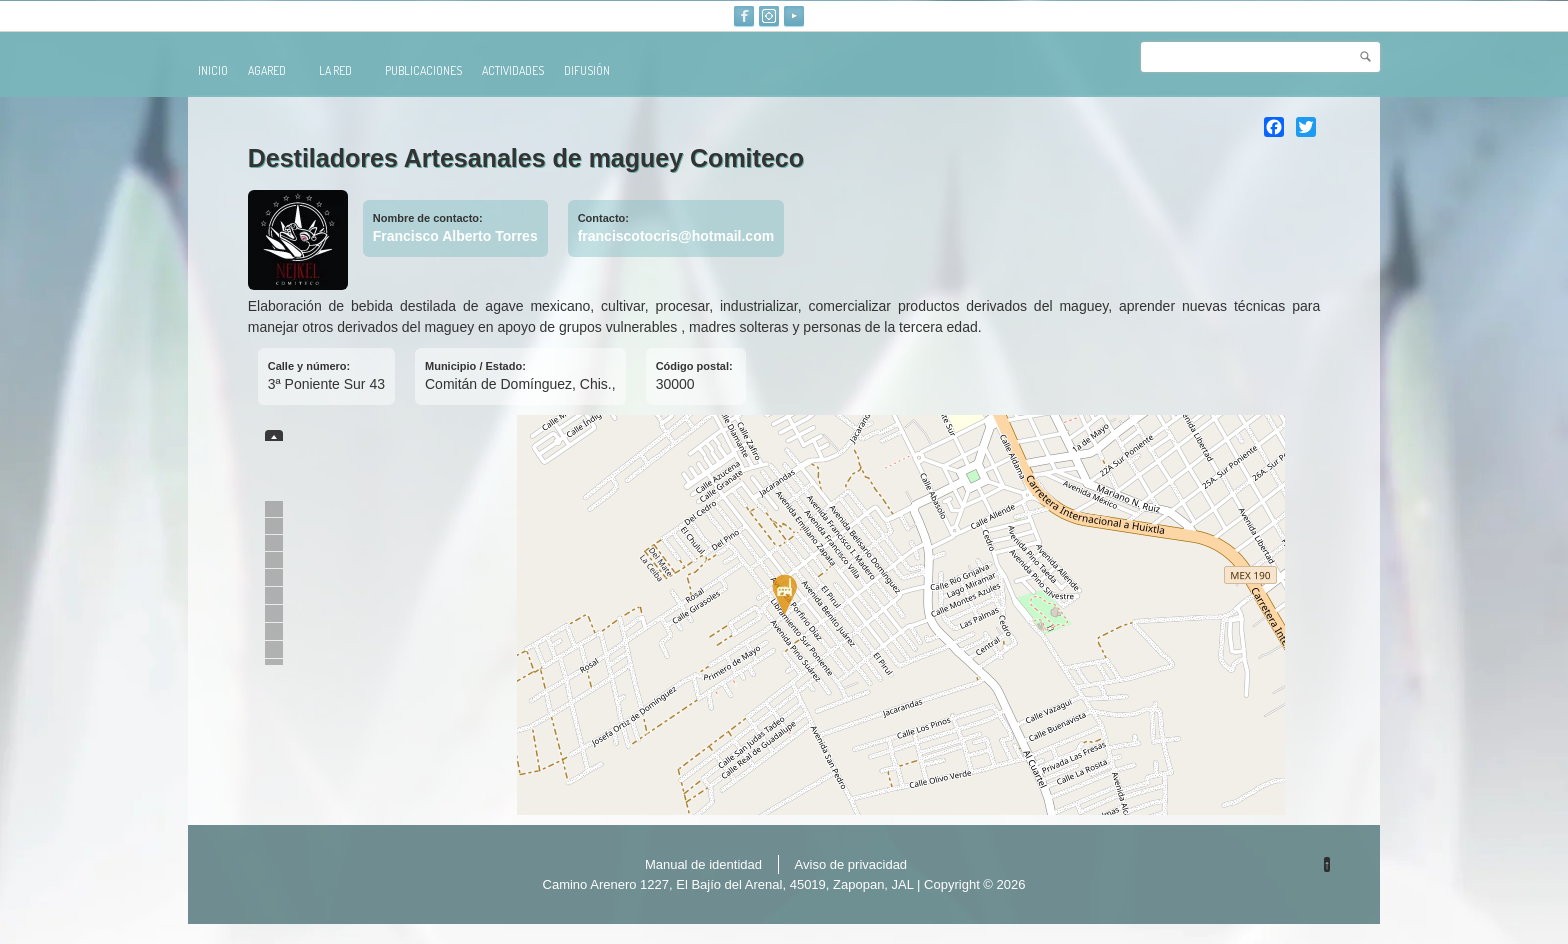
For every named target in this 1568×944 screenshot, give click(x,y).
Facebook (744, 16)
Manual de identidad (703, 864)
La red (344, 70)
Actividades (513, 70)
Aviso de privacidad (851, 864)
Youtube (794, 16)
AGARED (275, 70)
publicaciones (423, 70)
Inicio (213, 70)
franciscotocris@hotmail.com (676, 236)
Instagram (769, 16)
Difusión (587, 70)
